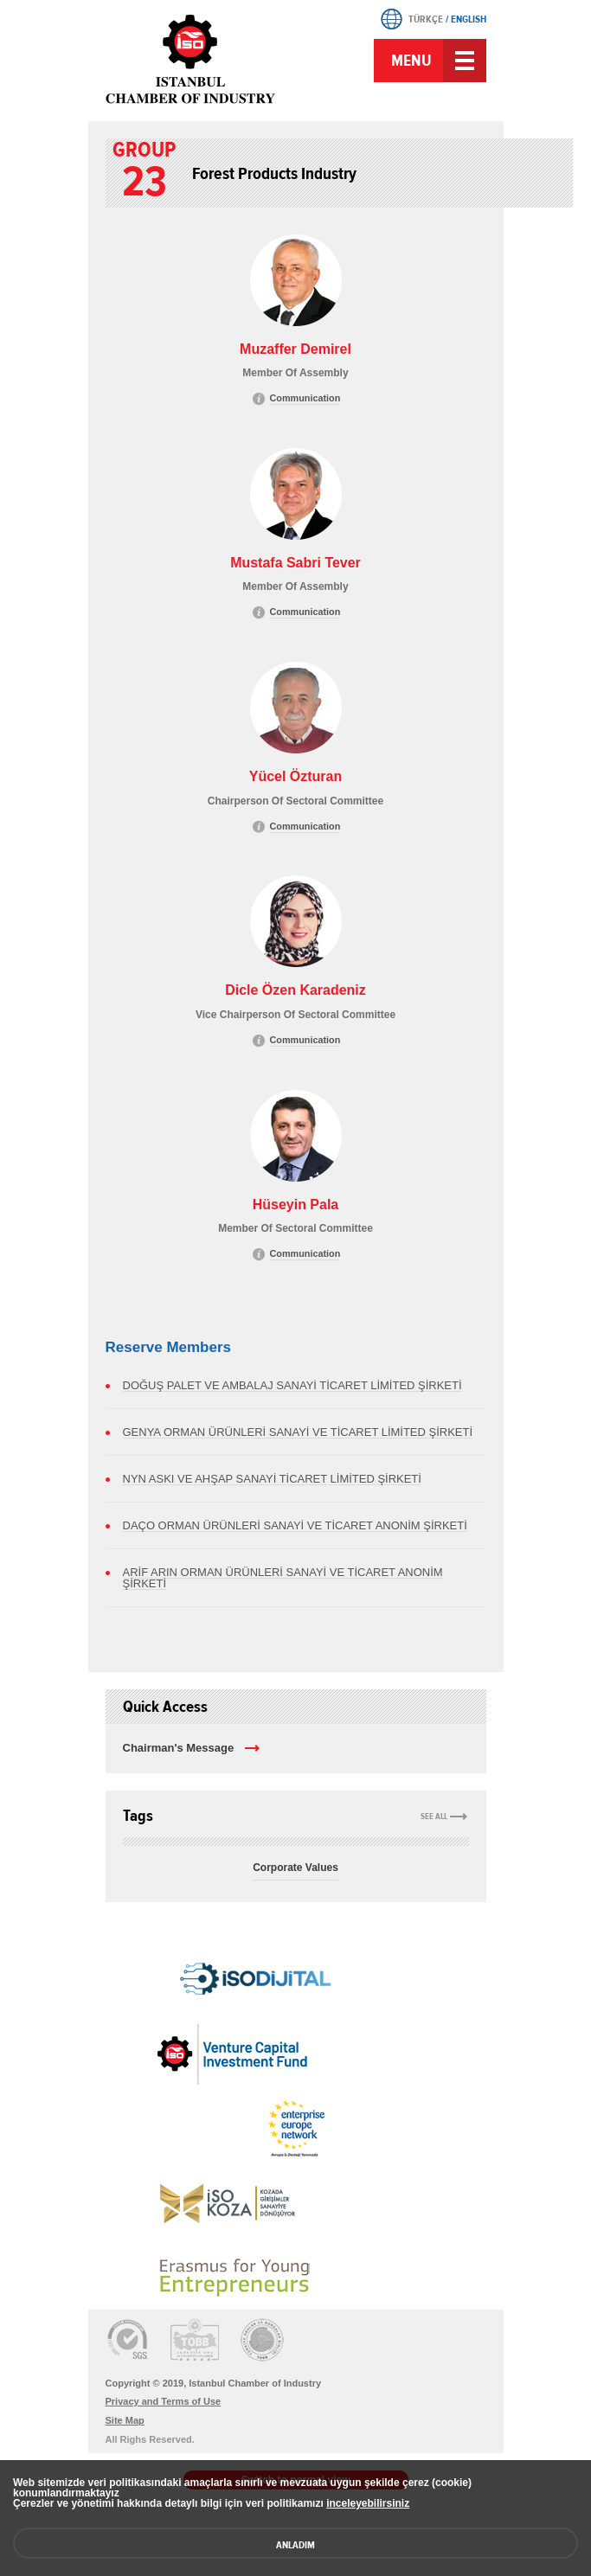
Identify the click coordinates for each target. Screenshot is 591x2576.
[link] (226, 1966)
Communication (305, 398)
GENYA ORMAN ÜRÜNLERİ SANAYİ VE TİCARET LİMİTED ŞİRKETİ (298, 1432)
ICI (192, 59)
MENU (411, 60)
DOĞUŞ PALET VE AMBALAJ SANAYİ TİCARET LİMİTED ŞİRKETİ (292, 1385)
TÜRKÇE (425, 19)
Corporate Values (295, 1868)
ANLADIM (295, 2545)
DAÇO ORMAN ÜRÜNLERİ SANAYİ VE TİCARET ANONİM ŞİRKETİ (295, 1525)
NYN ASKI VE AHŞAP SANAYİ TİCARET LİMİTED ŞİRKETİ (272, 1478)
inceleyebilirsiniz (367, 2503)
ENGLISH (468, 19)
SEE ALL (434, 1816)
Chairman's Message (178, 1747)
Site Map (125, 2420)
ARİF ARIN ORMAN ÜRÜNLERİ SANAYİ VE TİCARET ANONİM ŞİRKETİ (283, 1578)
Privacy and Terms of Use (164, 2401)
